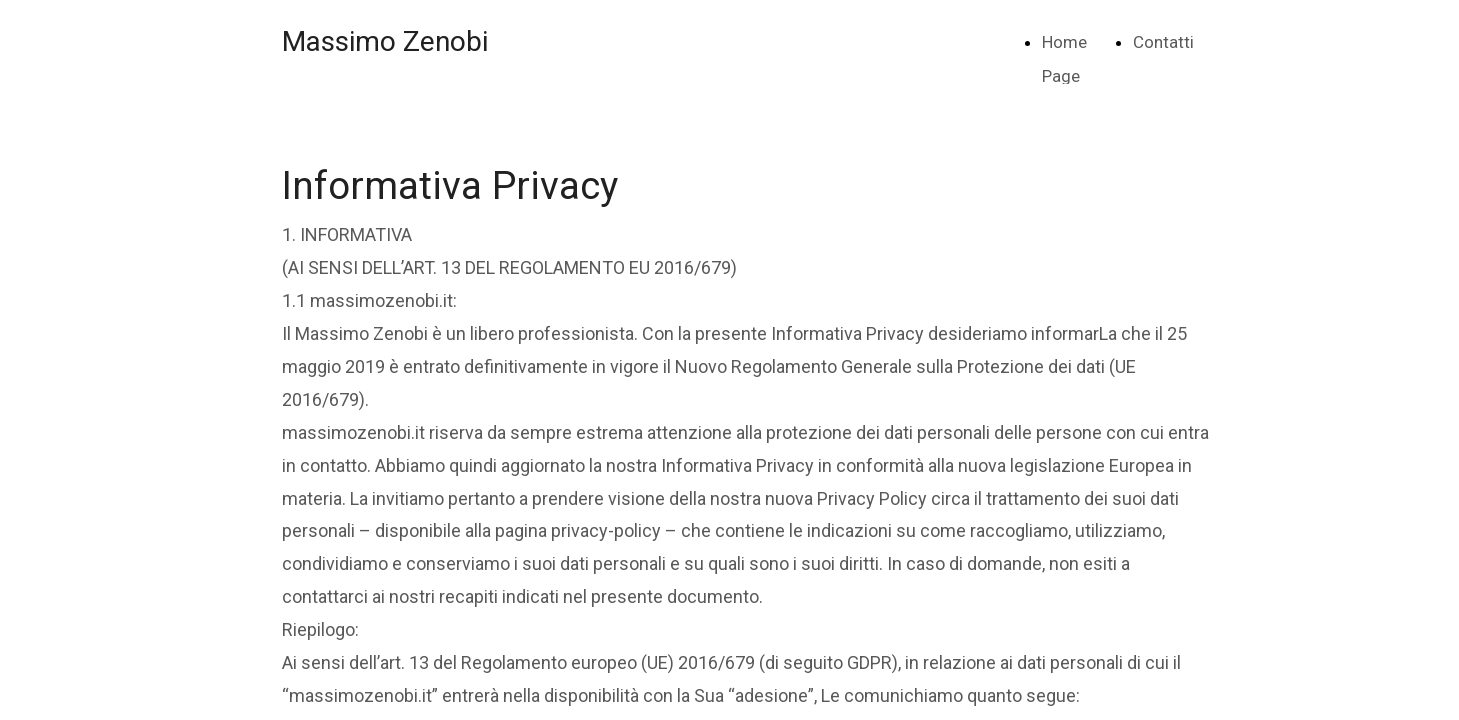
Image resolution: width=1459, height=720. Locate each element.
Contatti (1163, 42)
